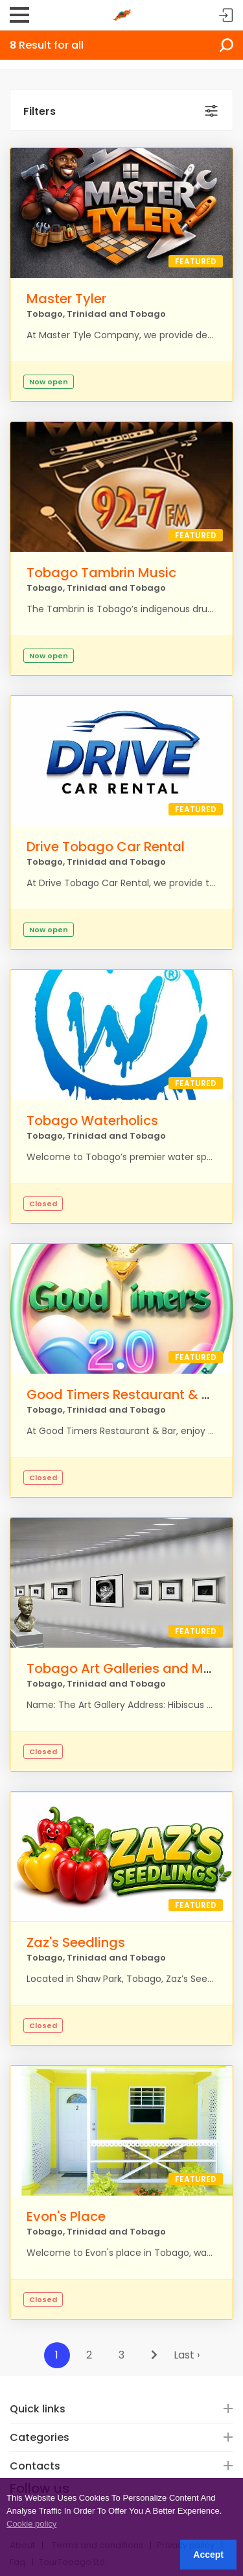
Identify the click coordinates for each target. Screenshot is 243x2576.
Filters (39, 111)
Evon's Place (66, 2216)
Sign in (226, 15)
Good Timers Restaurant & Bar (125, 1394)
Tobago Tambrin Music (101, 573)
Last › (187, 2354)
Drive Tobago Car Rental (106, 846)
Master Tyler (66, 299)
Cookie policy (31, 2524)
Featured (195, 261)
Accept (208, 2554)
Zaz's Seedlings (76, 1942)
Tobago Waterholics (92, 1120)
